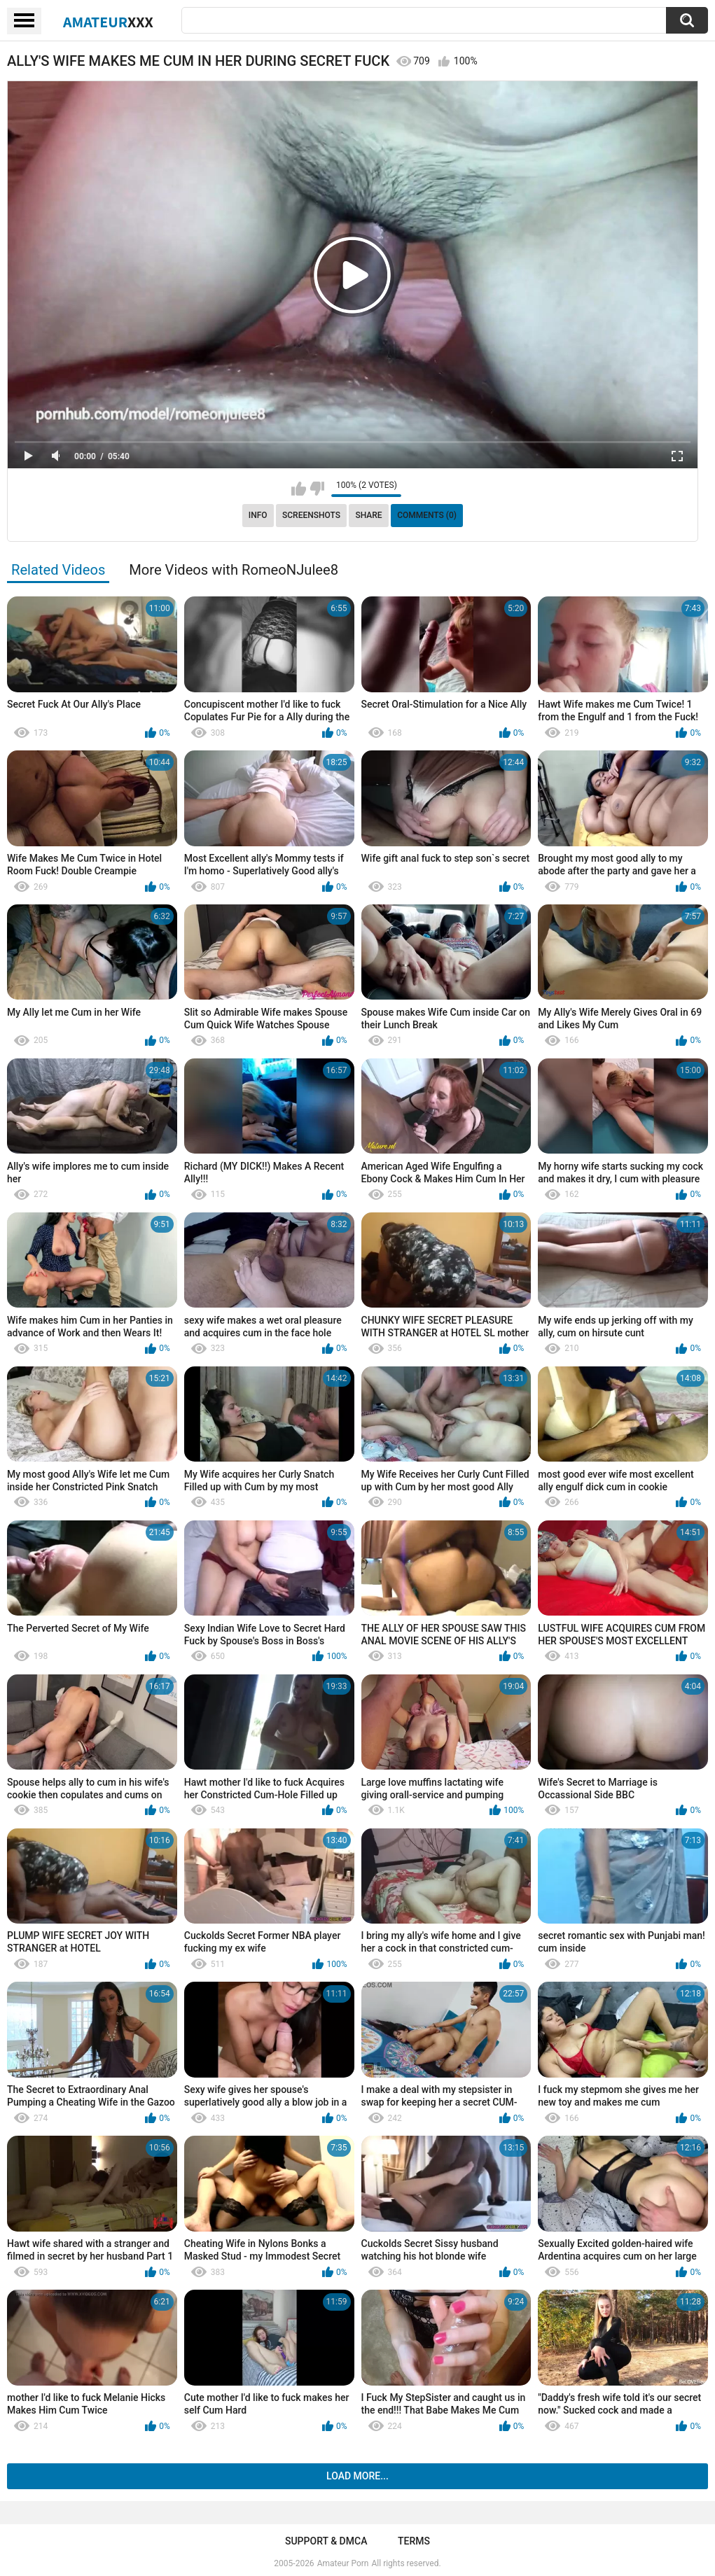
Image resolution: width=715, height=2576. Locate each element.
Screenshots (311, 515)
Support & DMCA (326, 2541)
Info (258, 515)
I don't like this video (317, 489)
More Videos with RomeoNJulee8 (233, 569)
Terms (414, 2541)
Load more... (357, 2476)
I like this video (298, 489)
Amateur (108, 21)
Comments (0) (427, 515)
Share (368, 515)
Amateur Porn (343, 2563)
